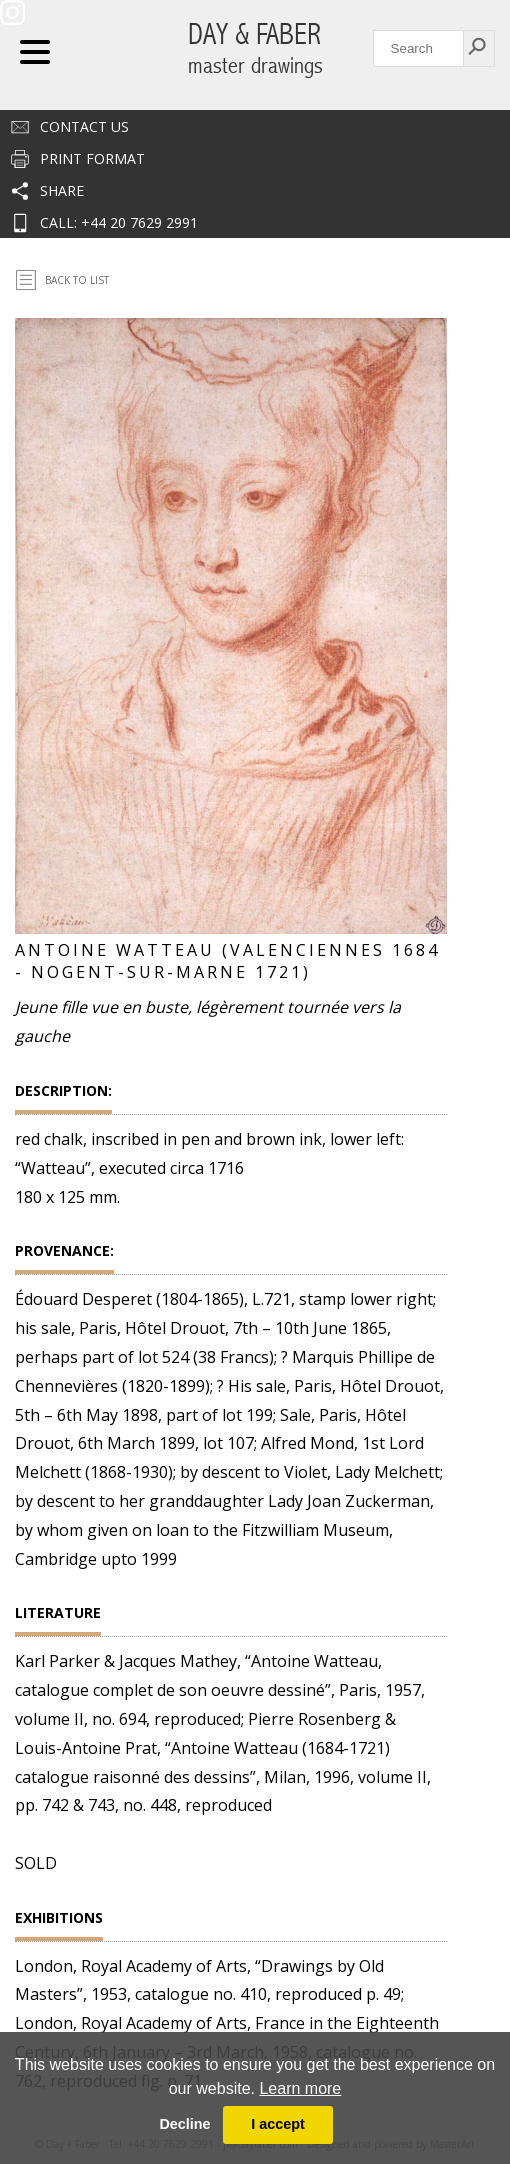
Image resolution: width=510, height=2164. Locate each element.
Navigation (35, 52)
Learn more (300, 2088)
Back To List (77, 280)
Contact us (84, 126)
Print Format (92, 158)
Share (62, 190)
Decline (184, 2124)
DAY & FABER (255, 48)
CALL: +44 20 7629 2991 (119, 222)
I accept (278, 2124)
